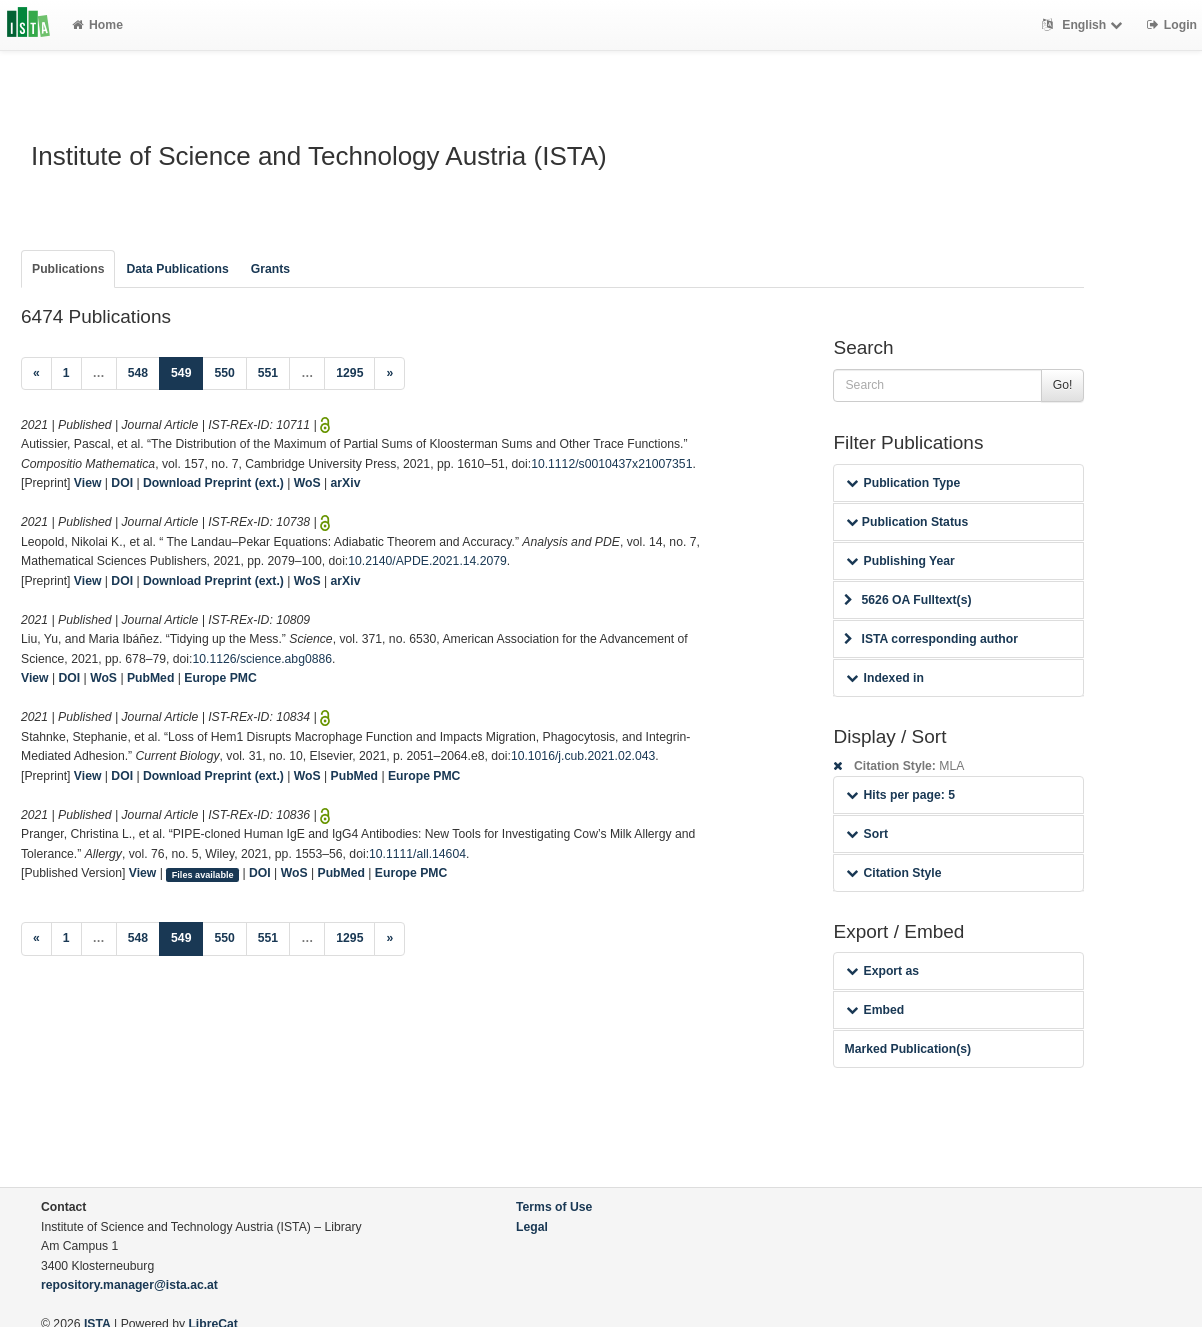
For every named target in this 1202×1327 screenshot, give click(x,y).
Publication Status (907, 522)
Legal (532, 1227)
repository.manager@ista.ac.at (129, 1285)
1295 (349, 373)
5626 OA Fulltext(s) (907, 600)
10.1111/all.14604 (417, 854)
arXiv (346, 483)
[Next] (389, 374)
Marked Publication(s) (907, 1049)
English (1084, 25)
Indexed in (884, 678)
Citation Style (893, 873)
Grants (270, 269)
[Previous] (36, 374)
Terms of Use (554, 1207)
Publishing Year (900, 561)
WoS (307, 483)
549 (187, 371)
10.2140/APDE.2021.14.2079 (427, 561)
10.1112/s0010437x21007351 (611, 464)
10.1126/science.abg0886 (262, 659)
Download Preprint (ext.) (213, 483)
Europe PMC (220, 678)
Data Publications (177, 269)
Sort (866, 834)
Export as (882, 971)
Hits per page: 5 (900, 795)
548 (138, 373)
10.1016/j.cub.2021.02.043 (583, 756)
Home (97, 25)
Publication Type (903, 483)
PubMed (150, 678)
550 (224, 373)
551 (268, 373)
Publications (68, 269)
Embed (875, 1010)
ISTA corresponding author (931, 639)
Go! (1063, 385)
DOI (122, 483)
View (88, 483)
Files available (203, 874)
